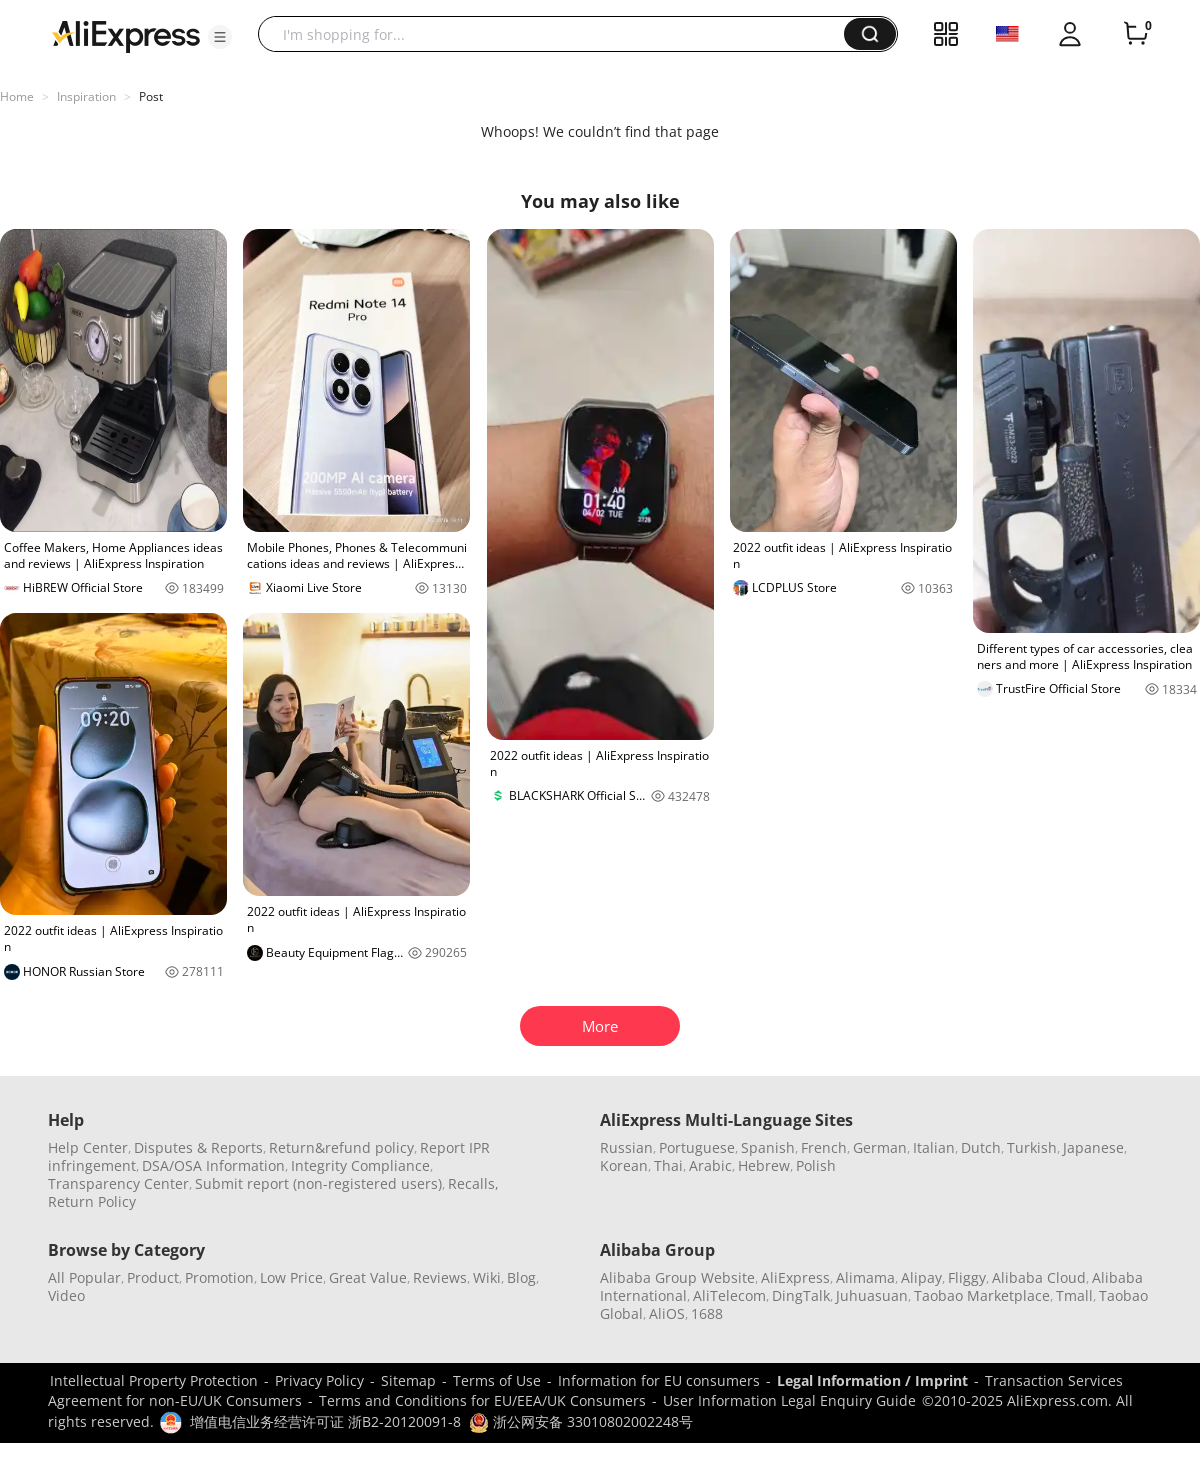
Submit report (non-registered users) (318, 1183)
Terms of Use (497, 1380)
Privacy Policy (319, 1380)
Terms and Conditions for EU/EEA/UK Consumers (482, 1400)
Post (151, 96)
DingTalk (801, 1295)
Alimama (865, 1277)
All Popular (84, 1277)
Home (17, 96)
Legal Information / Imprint (872, 1380)
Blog (521, 1277)
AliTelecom (729, 1295)
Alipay (921, 1277)
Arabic (710, 1165)
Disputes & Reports (198, 1147)
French (824, 1147)
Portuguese (697, 1147)
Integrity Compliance (360, 1165)
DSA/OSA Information (213, 1165)
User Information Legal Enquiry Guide (789, 1400)
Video (66, 1295)
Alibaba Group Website (677, 1277)
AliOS (667, 1313)
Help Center (88, 1147)
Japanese (1093, 1147)
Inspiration (86, 96)
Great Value (368, 1277)
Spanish (768, 1147)
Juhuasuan (872, 1295)
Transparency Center (118, 1183)
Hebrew (764, 1165)
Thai (668, 1165)
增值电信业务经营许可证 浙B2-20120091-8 (325, 1421)
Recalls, (473, 1183)
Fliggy (967, 1277)
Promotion (219, 1277)
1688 (707, 1313)
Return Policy (92, 1201)
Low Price (291, 1277)
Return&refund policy (341, 1147)
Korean (624, 1165)
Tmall (1074, 1295)
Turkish (1032, 1147)
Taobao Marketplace (982, 1295)
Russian (626, 1147)
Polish (816, 1165)
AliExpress (795, 1277)
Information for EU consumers (659, 1380)
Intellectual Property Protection (154, 1380)
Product (153, 1277)
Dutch (981, 1147)
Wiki (487, 1277)
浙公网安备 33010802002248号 (581, 1421)
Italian (934, 1147)
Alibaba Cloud (1039, 1277)
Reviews (440, 1277)
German (880, 1147)
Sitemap (408, 1380)
